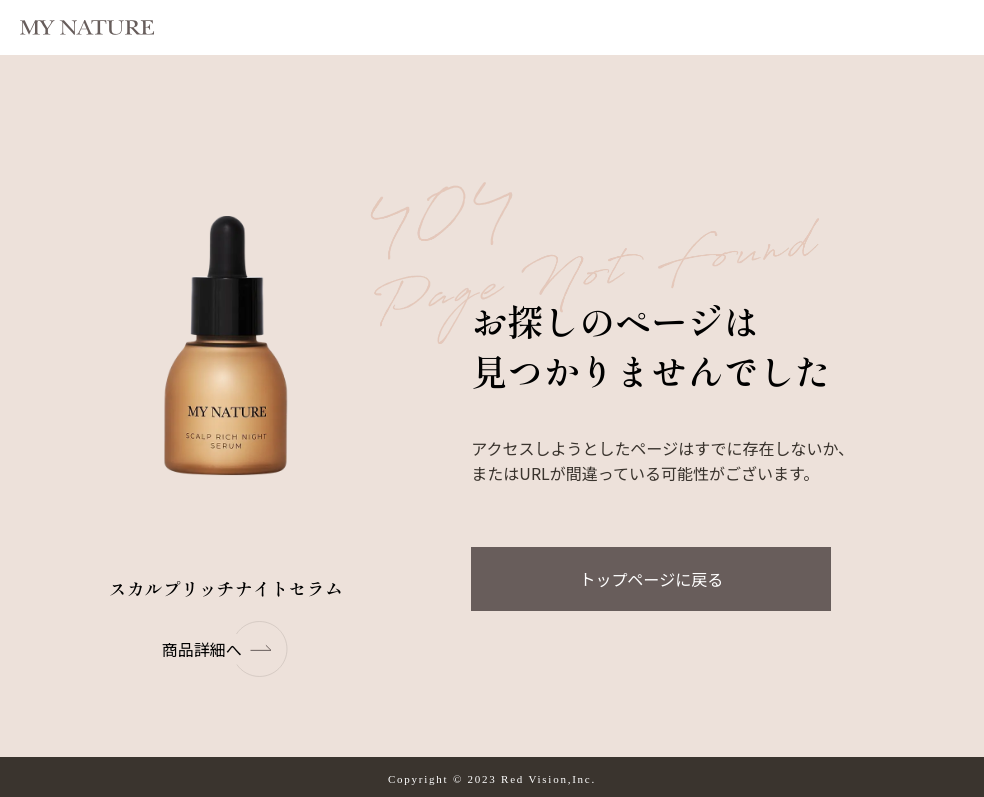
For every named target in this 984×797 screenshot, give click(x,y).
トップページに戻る (652, 579)
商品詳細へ (226, 649)
